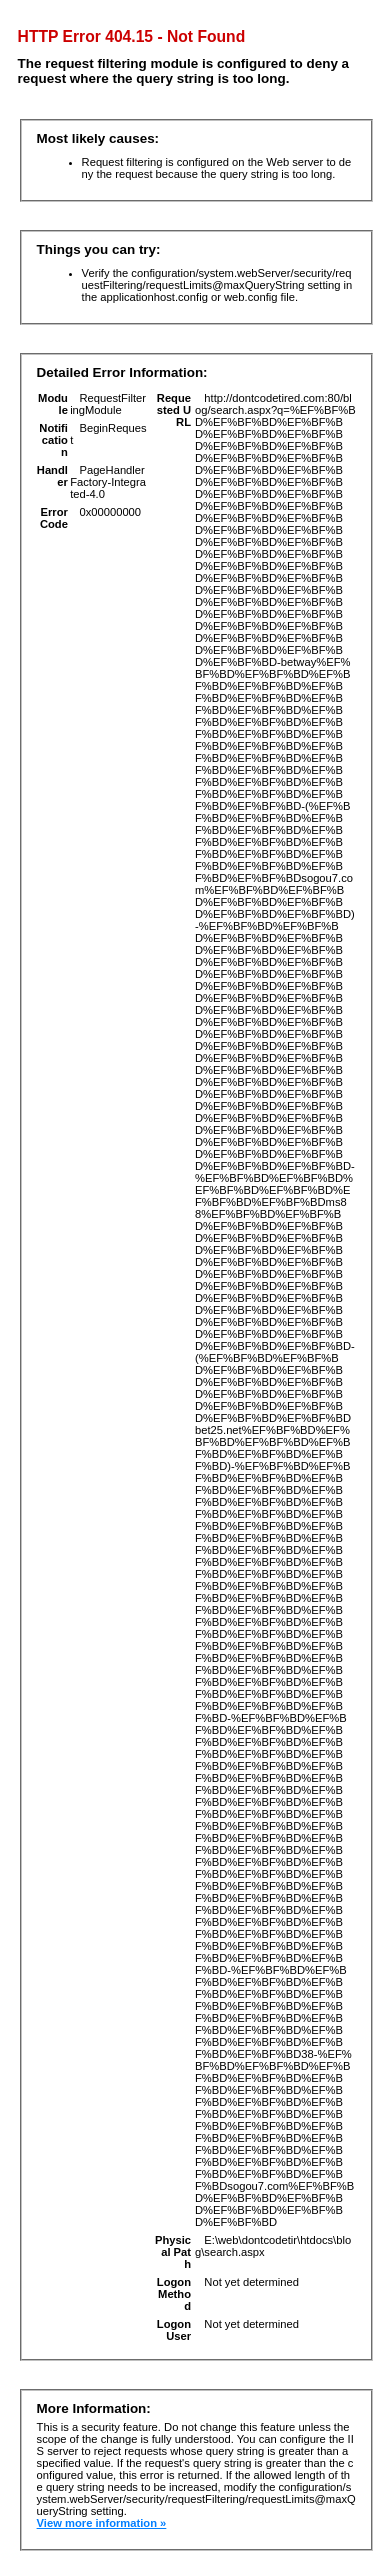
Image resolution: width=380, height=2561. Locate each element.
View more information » (102, 2523)
